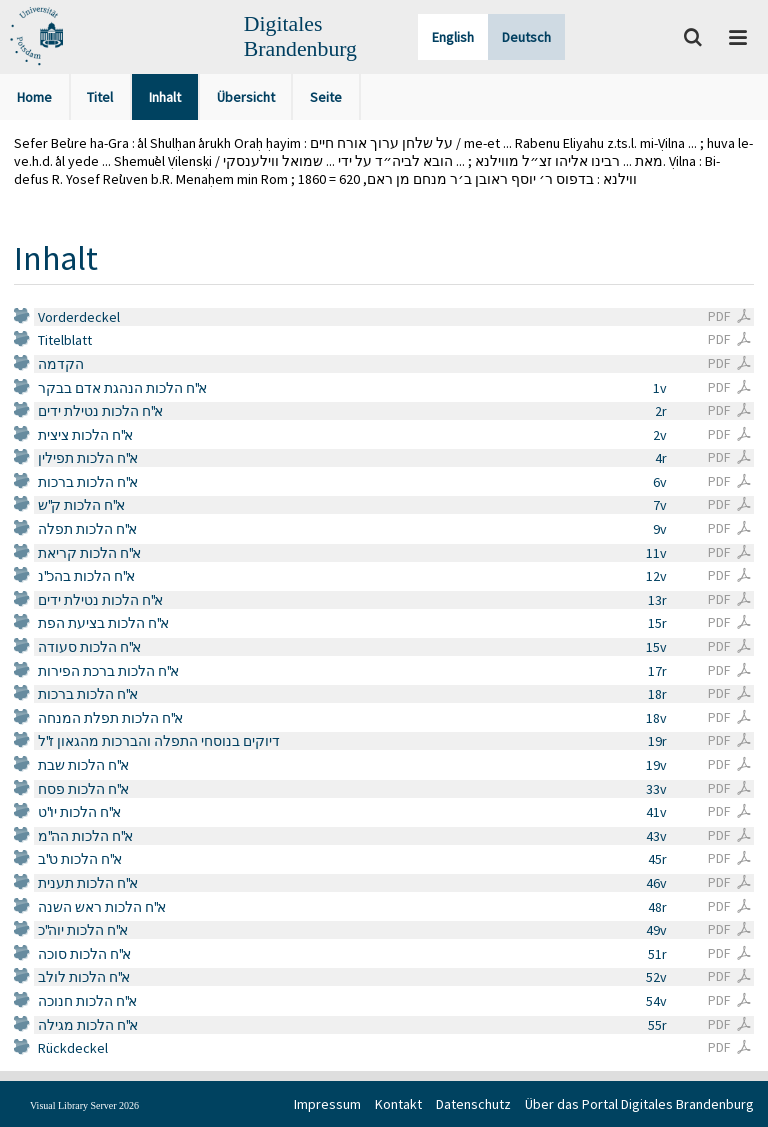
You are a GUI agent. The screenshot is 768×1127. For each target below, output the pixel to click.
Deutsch (526, 37)
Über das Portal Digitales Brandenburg (639, 1104)
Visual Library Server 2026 (84, 1105)
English (453, 37)
